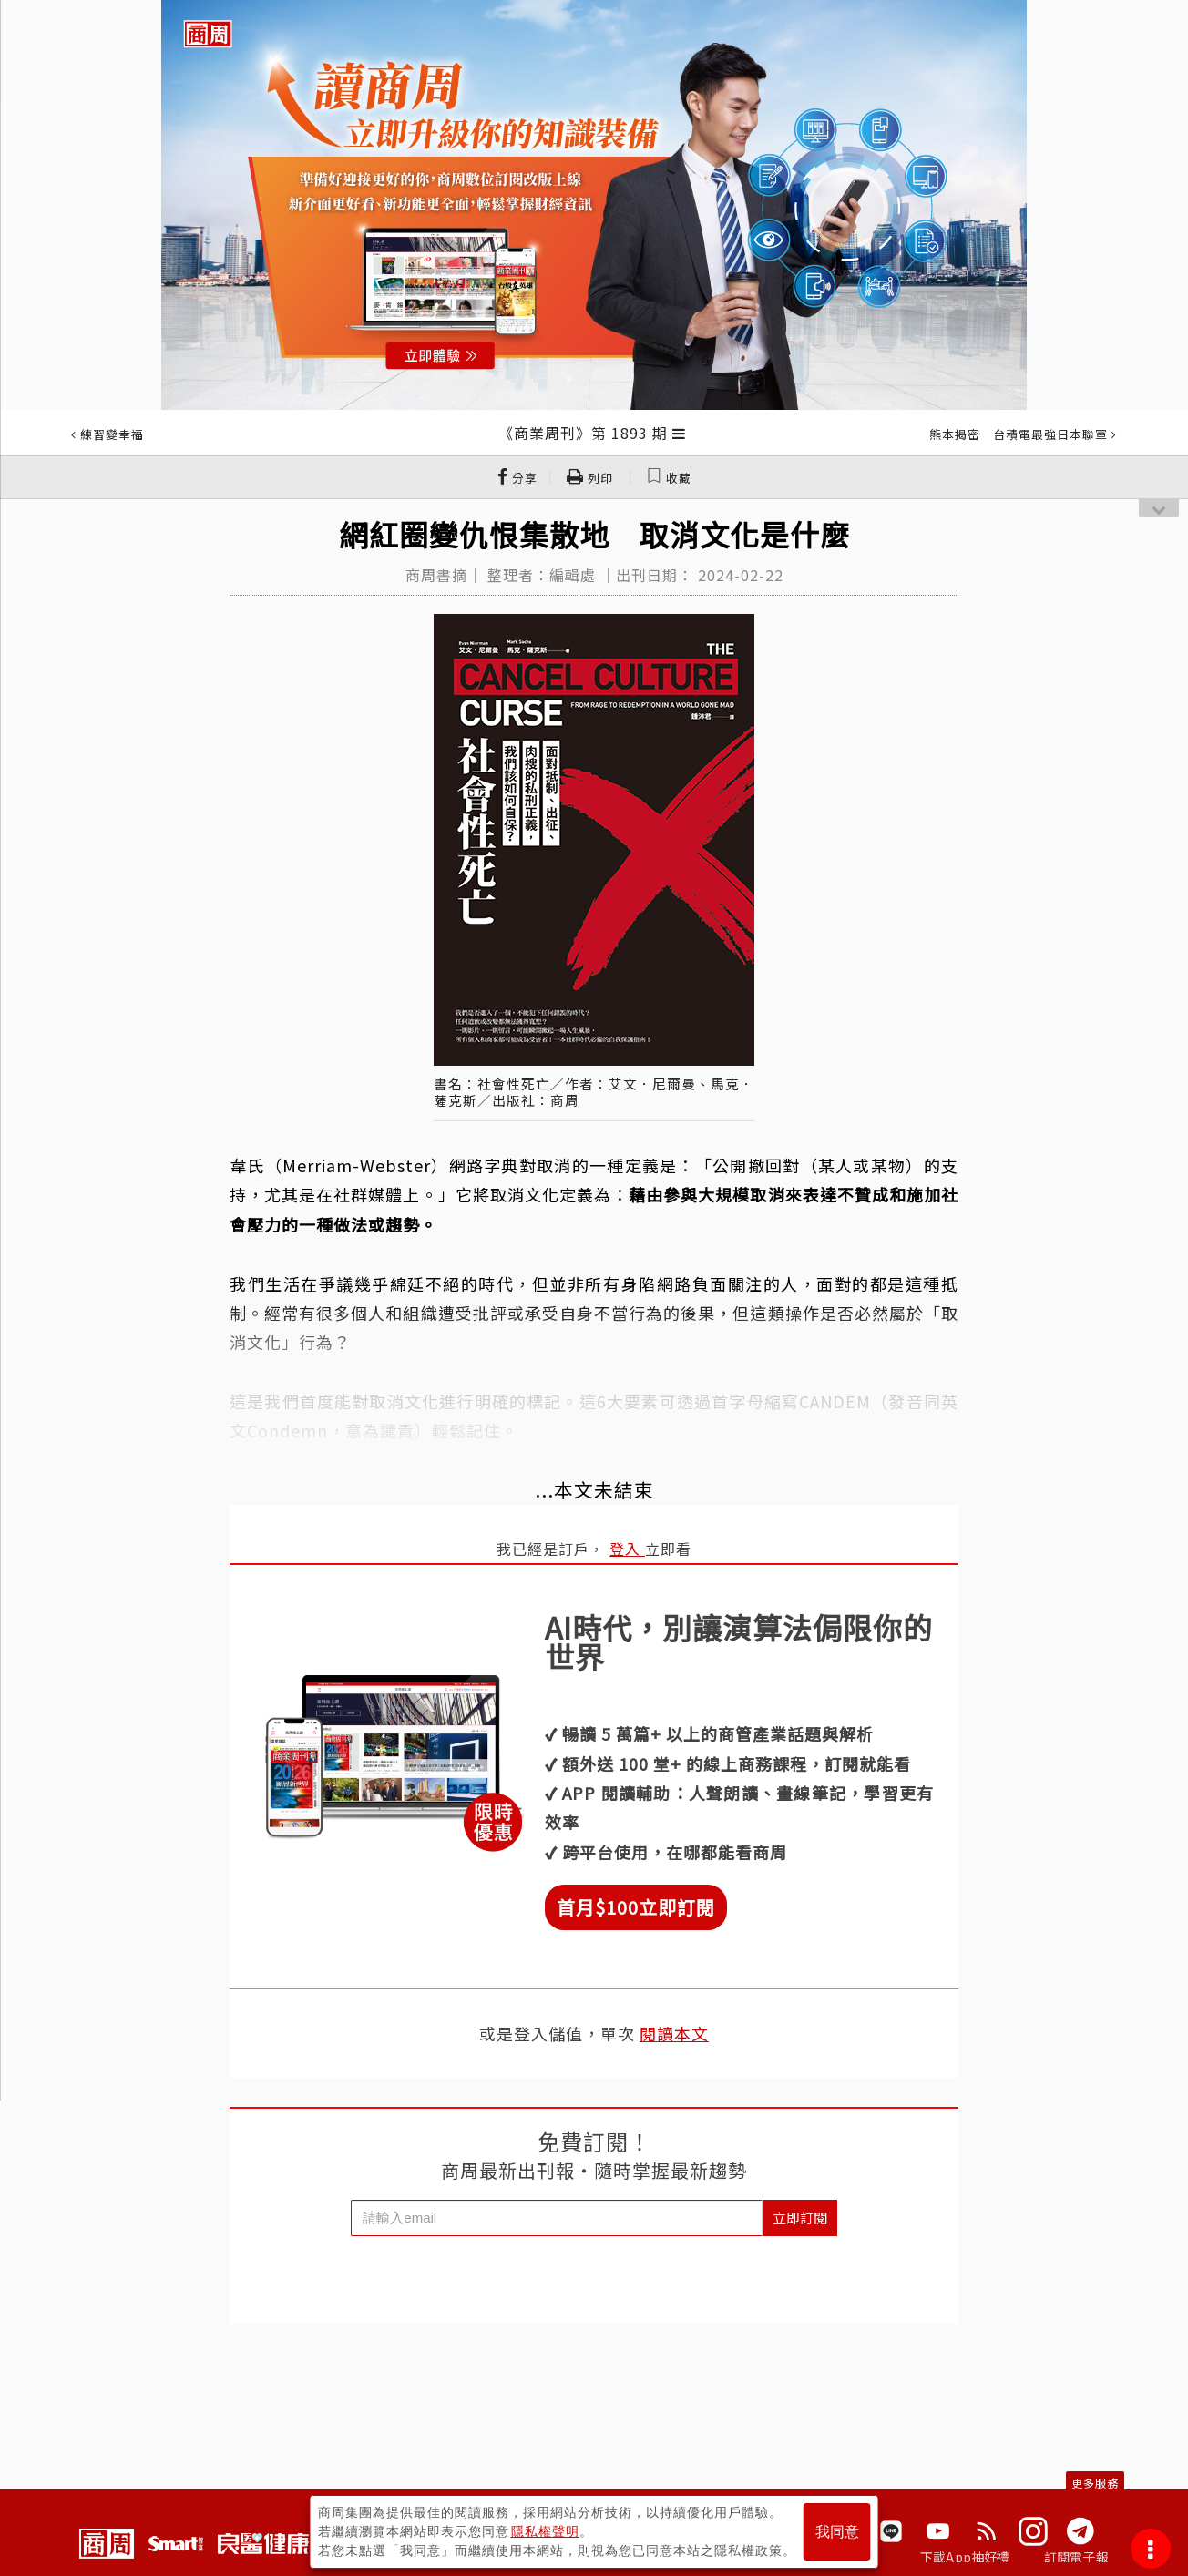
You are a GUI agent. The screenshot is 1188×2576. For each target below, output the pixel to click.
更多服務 (1095, 2482)
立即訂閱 (800, 2217)
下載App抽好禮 (965, 2557)
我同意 (837, 2532)
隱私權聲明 (545, 2531)
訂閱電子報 (1076, 2557)
